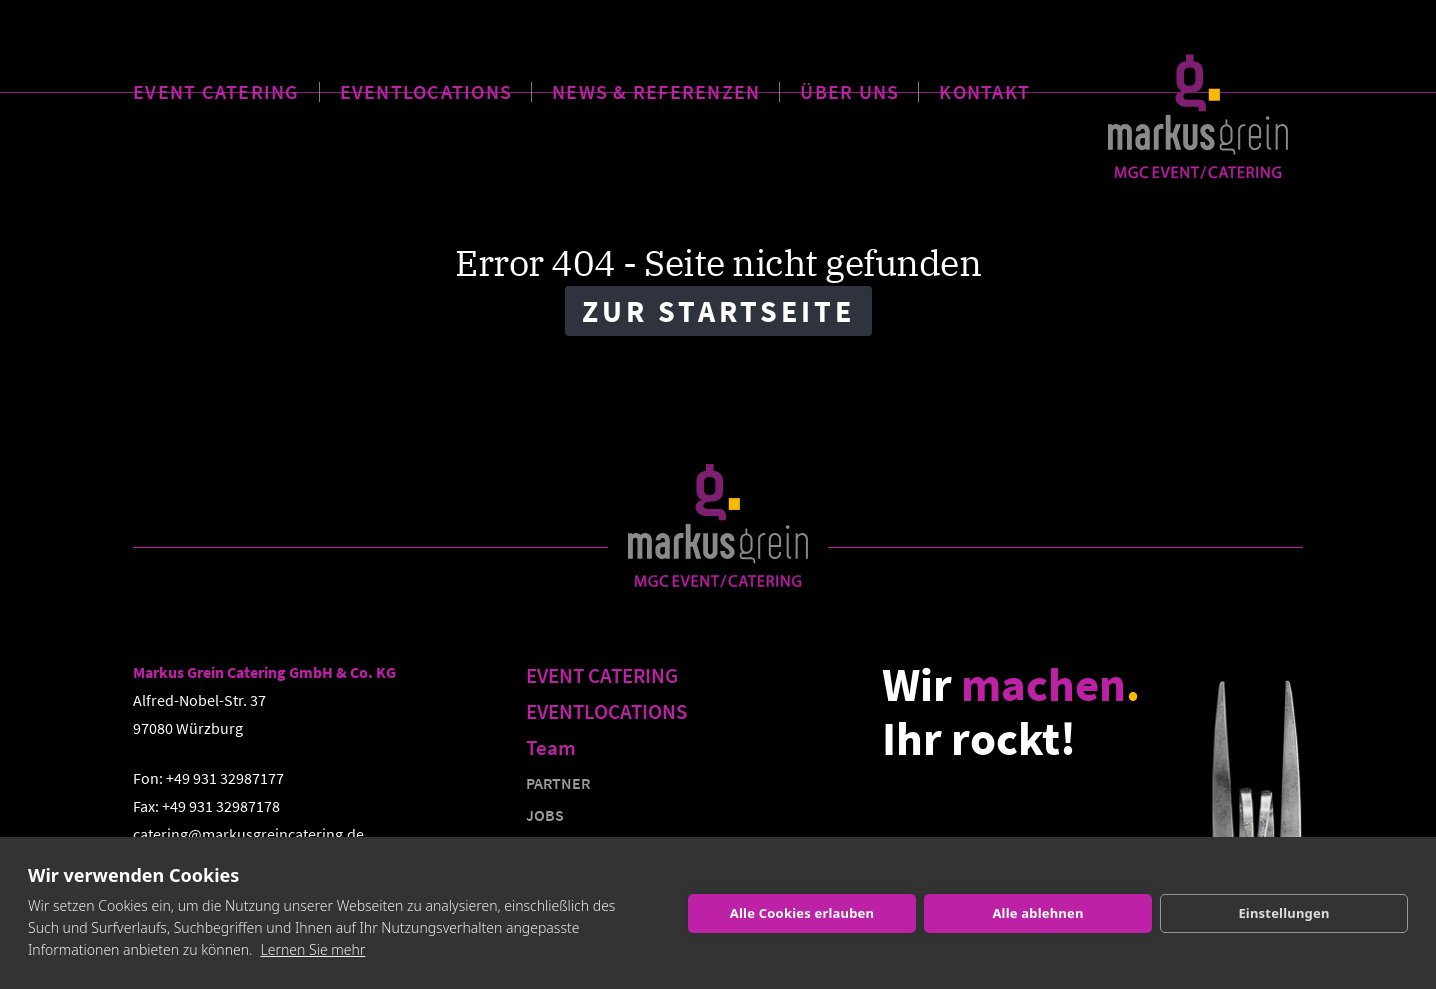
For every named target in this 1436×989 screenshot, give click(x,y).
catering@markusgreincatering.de (248, 834)
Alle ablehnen (1037, 913)
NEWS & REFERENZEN (656, 87)
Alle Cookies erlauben (802, 913)
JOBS (545, 815)
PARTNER (558, 783)
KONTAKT (984, 87)
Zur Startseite (718, 311)
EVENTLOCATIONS (426, 87)
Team (551, 747)
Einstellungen (1283, 913)
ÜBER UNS (849, 87)
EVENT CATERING (216, 87)
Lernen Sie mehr (313, 949)
